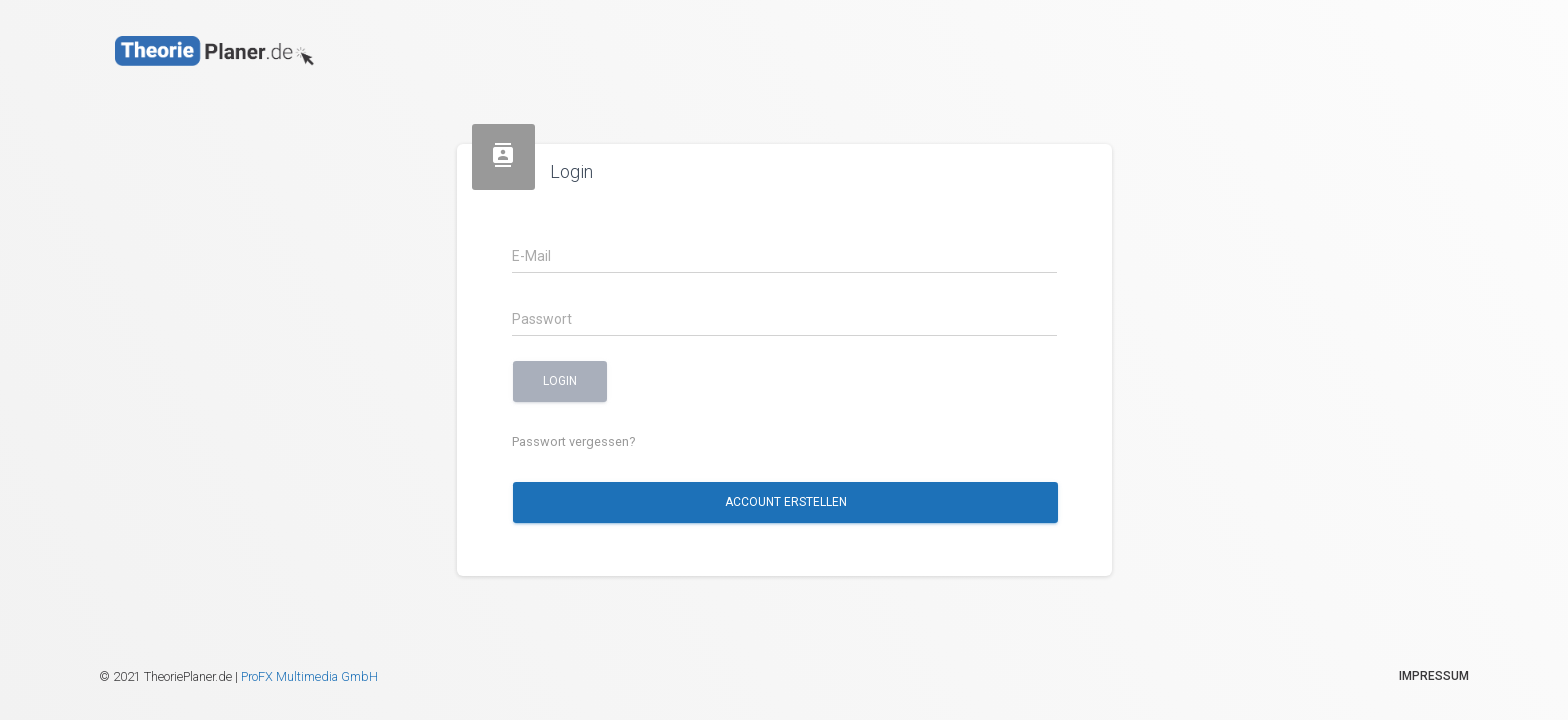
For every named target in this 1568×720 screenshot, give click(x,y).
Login (560, 381)
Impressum (1434, 676)
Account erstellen (785, 502)
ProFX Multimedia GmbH (309, 676)
